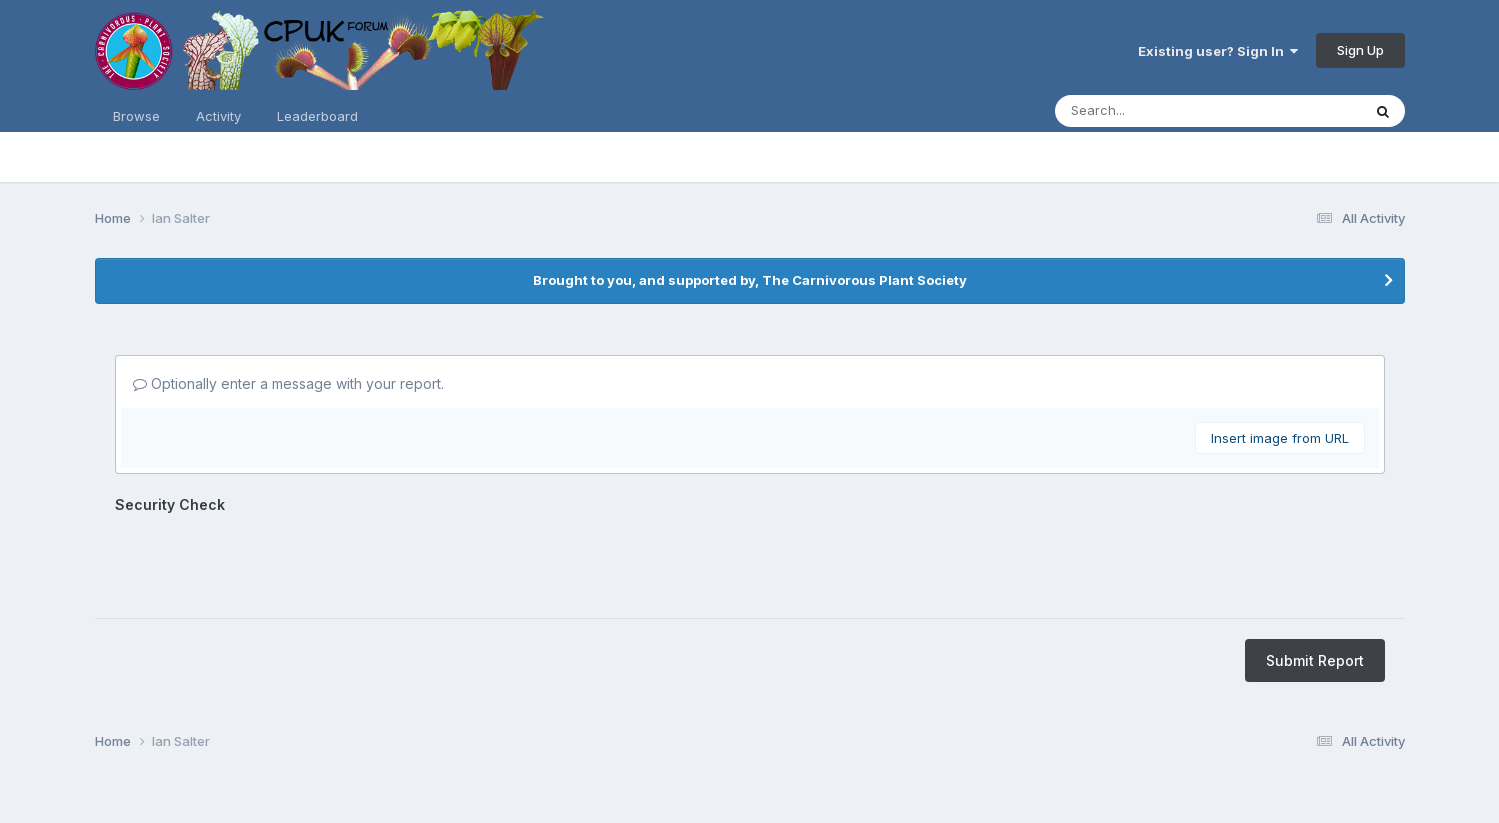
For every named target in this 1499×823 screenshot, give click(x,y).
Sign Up (1360, 50)
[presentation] (267, 559)
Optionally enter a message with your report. (288, 383)
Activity (218, 116)
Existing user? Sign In (1218, 51)
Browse (136, 116)
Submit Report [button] (1315, 660)
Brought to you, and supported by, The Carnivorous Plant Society (750, 280)
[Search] (1143, 111)
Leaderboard (317, 116)
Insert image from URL (1280, 438)
